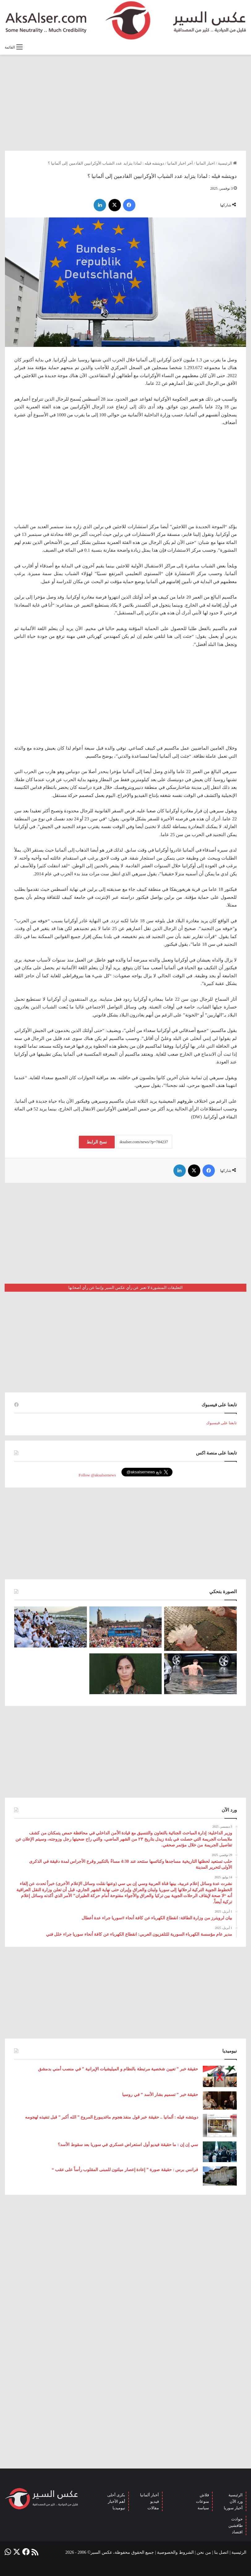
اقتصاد (237, 2532)
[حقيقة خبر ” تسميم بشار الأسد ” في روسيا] (220, 2100)
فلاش (204, 2495)
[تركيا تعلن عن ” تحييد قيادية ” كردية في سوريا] (125, 1673)
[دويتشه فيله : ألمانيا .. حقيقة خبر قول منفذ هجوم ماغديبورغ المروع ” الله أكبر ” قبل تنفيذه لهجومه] (220, 2125)
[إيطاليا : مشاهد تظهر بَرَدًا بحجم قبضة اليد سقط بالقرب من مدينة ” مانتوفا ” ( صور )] (200, 1628)
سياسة (203, 2508)
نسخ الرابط (97, 1142)
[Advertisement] (125, 102)
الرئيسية (227, 163)
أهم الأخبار (116, 2501)
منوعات (202, 2501)
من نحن (204, 2552)
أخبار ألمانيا (149, 2495)
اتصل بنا (221, 2552)
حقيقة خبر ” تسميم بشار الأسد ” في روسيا (160, 2094)
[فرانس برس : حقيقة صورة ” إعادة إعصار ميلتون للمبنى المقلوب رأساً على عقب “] (220, 2176)
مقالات (153, 2508)
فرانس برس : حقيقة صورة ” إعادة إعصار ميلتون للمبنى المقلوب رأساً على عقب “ (125, 2169)
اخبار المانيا (205, 163)
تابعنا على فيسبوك (221, 1423)
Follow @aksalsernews (97, 1475)
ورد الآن (236, 2501)
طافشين (235, 2525)
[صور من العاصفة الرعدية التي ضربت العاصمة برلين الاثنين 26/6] (200, 1673)
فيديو (154, 2501)
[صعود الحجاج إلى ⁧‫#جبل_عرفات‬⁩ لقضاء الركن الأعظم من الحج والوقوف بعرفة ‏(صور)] (50, 1626)
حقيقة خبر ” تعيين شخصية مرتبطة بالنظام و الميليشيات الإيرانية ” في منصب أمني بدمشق (118, 2069)
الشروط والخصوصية (175, 2552)
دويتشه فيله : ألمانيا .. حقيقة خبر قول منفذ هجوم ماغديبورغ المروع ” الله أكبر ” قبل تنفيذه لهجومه (111, 2117)
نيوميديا (119, 2508)
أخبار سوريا (233, 2508)
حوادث (237, 2519)
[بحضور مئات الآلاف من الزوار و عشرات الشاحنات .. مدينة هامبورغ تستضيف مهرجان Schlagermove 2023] (125, 1626)
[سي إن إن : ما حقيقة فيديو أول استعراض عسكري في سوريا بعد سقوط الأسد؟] (220, 2151)
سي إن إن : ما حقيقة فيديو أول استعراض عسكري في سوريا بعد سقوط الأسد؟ (128, 2144)
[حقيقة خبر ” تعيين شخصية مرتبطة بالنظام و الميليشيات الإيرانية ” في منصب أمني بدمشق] (220, 2076)
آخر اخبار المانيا (180, 163)
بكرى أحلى (116, 2495)
